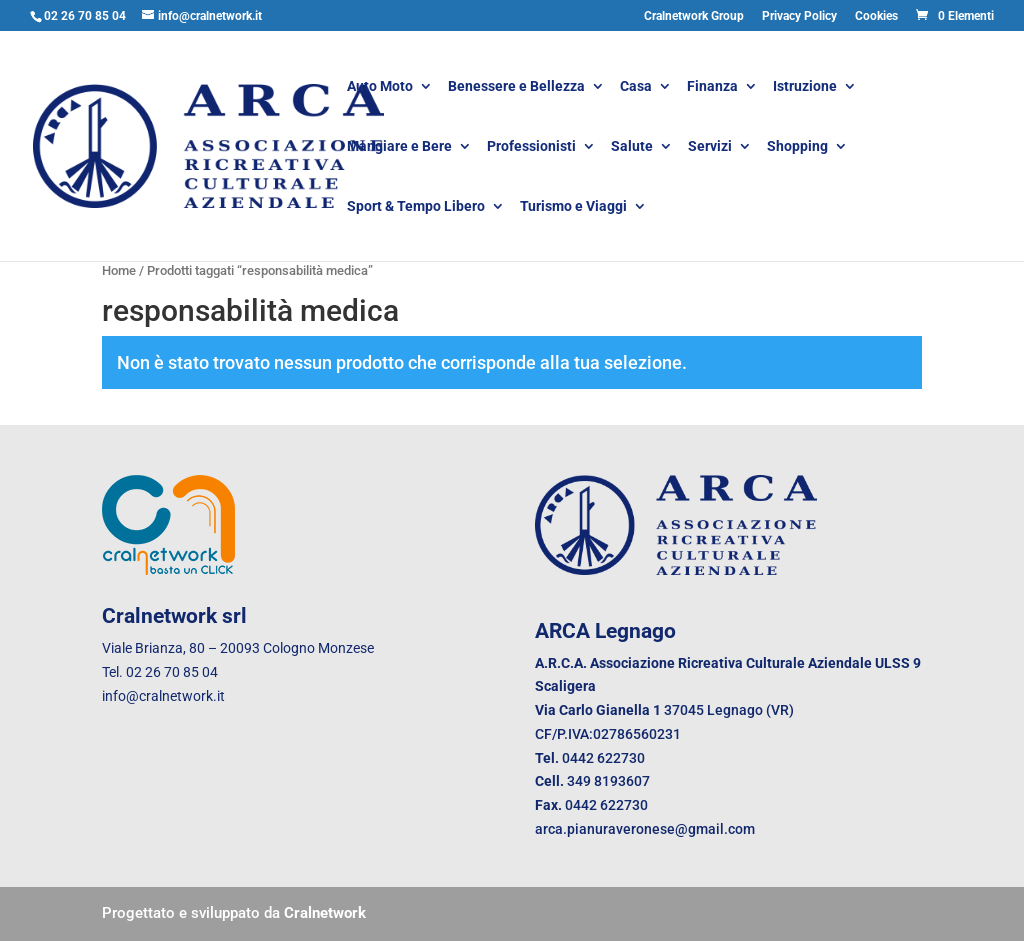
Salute (632, 147)
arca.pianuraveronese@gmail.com (645, 829)
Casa (636, 87)
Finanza (712, 87)
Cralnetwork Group (694, 16)
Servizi (710, 147)
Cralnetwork (325, 913)
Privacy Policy (799, 16)
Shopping (797, 147)
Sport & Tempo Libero (416, 207)
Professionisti (531, 147)
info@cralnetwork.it (163, 696)
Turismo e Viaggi (573, 207)
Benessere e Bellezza (516, 87)
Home (119, 270)
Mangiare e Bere (399, 147)
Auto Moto (380, 87)
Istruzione (805, 87)
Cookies (876, 16)
